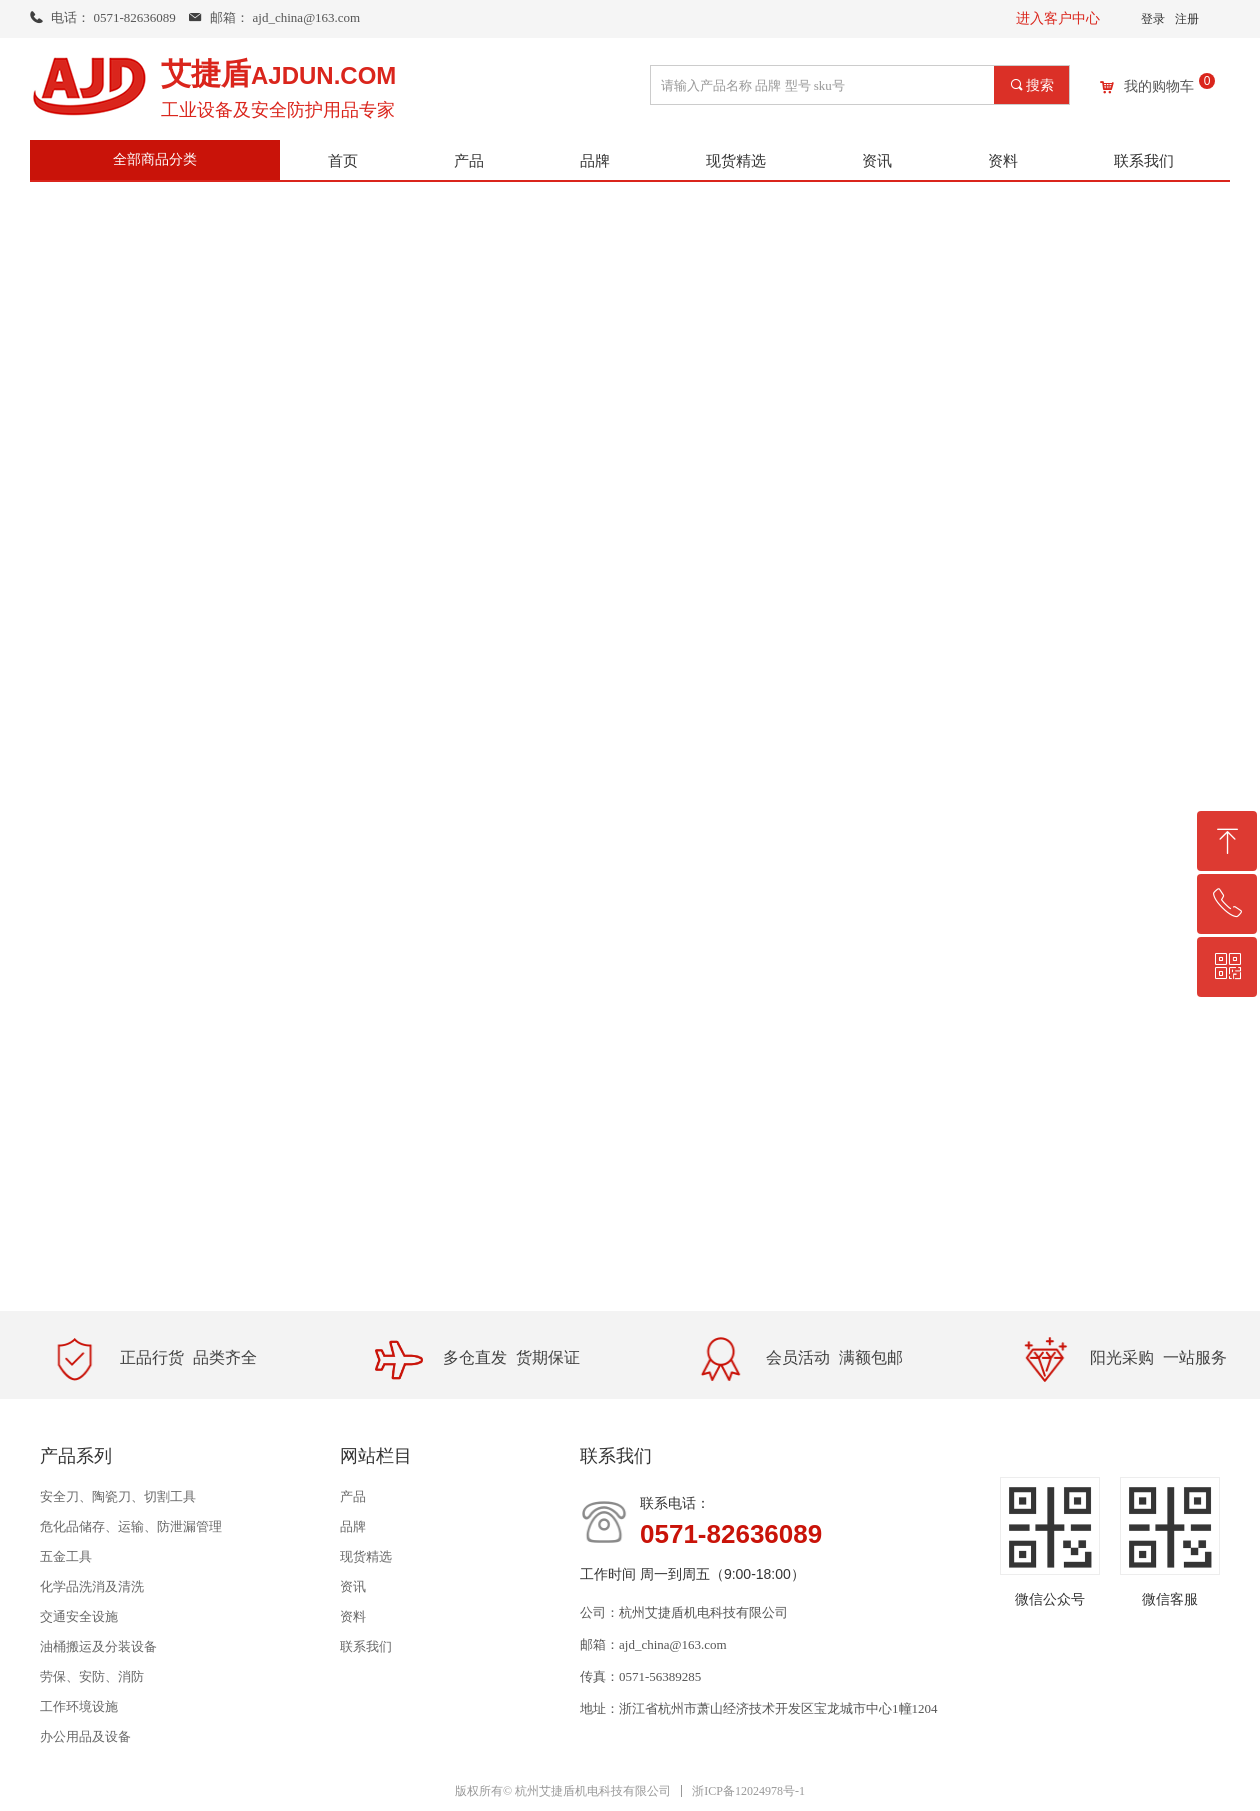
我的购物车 (1159, 87)
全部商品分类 (155, 159)
